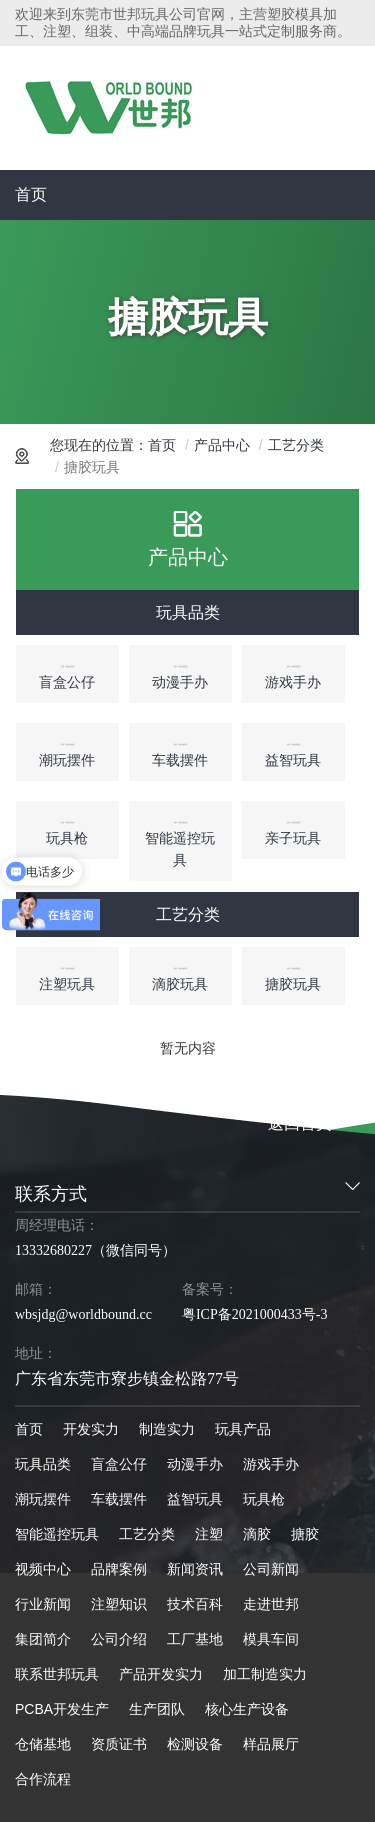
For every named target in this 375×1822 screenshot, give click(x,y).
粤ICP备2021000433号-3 (254, 1314)
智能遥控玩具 (57, 1534)
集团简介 (43, 1639)
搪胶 (305, 1534)
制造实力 (167, 1429)
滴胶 (257, 1534)
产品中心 (222, 445)
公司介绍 (119, 1639)
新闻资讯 (195, 1569)
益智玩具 (195, 1499)
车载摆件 (119, 1499)
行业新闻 (43, 1604)
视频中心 (43, 1569)
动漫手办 (195, 1464)
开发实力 (91, 1429)
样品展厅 (271, 1744)
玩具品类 (188, 612)
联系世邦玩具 (57, 1674)
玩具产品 (243, 1429)
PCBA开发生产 (62, 1709)
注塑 (209, 1534)
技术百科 (195, 1604)
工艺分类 (296, 445)
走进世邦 (271, 1604)
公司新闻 (271, 1569)
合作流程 (43, 1779)
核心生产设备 (247, 1709)
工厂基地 (195, 1639)
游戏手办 (271, 1464)
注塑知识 (119, 1604)
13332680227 (53, 1250)
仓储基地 (43, 1744)
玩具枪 (264, 1499)
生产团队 (157, 1709)
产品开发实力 (161, 1674)
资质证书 (119, 1744)
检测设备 (195, 1744)
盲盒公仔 (119, 1464)
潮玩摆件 (43, 1499)
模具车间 (271, 1639)
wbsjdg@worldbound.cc (83, 1314)
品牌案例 (119, 1569)
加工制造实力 (265, 1674)
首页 (31, 194)
